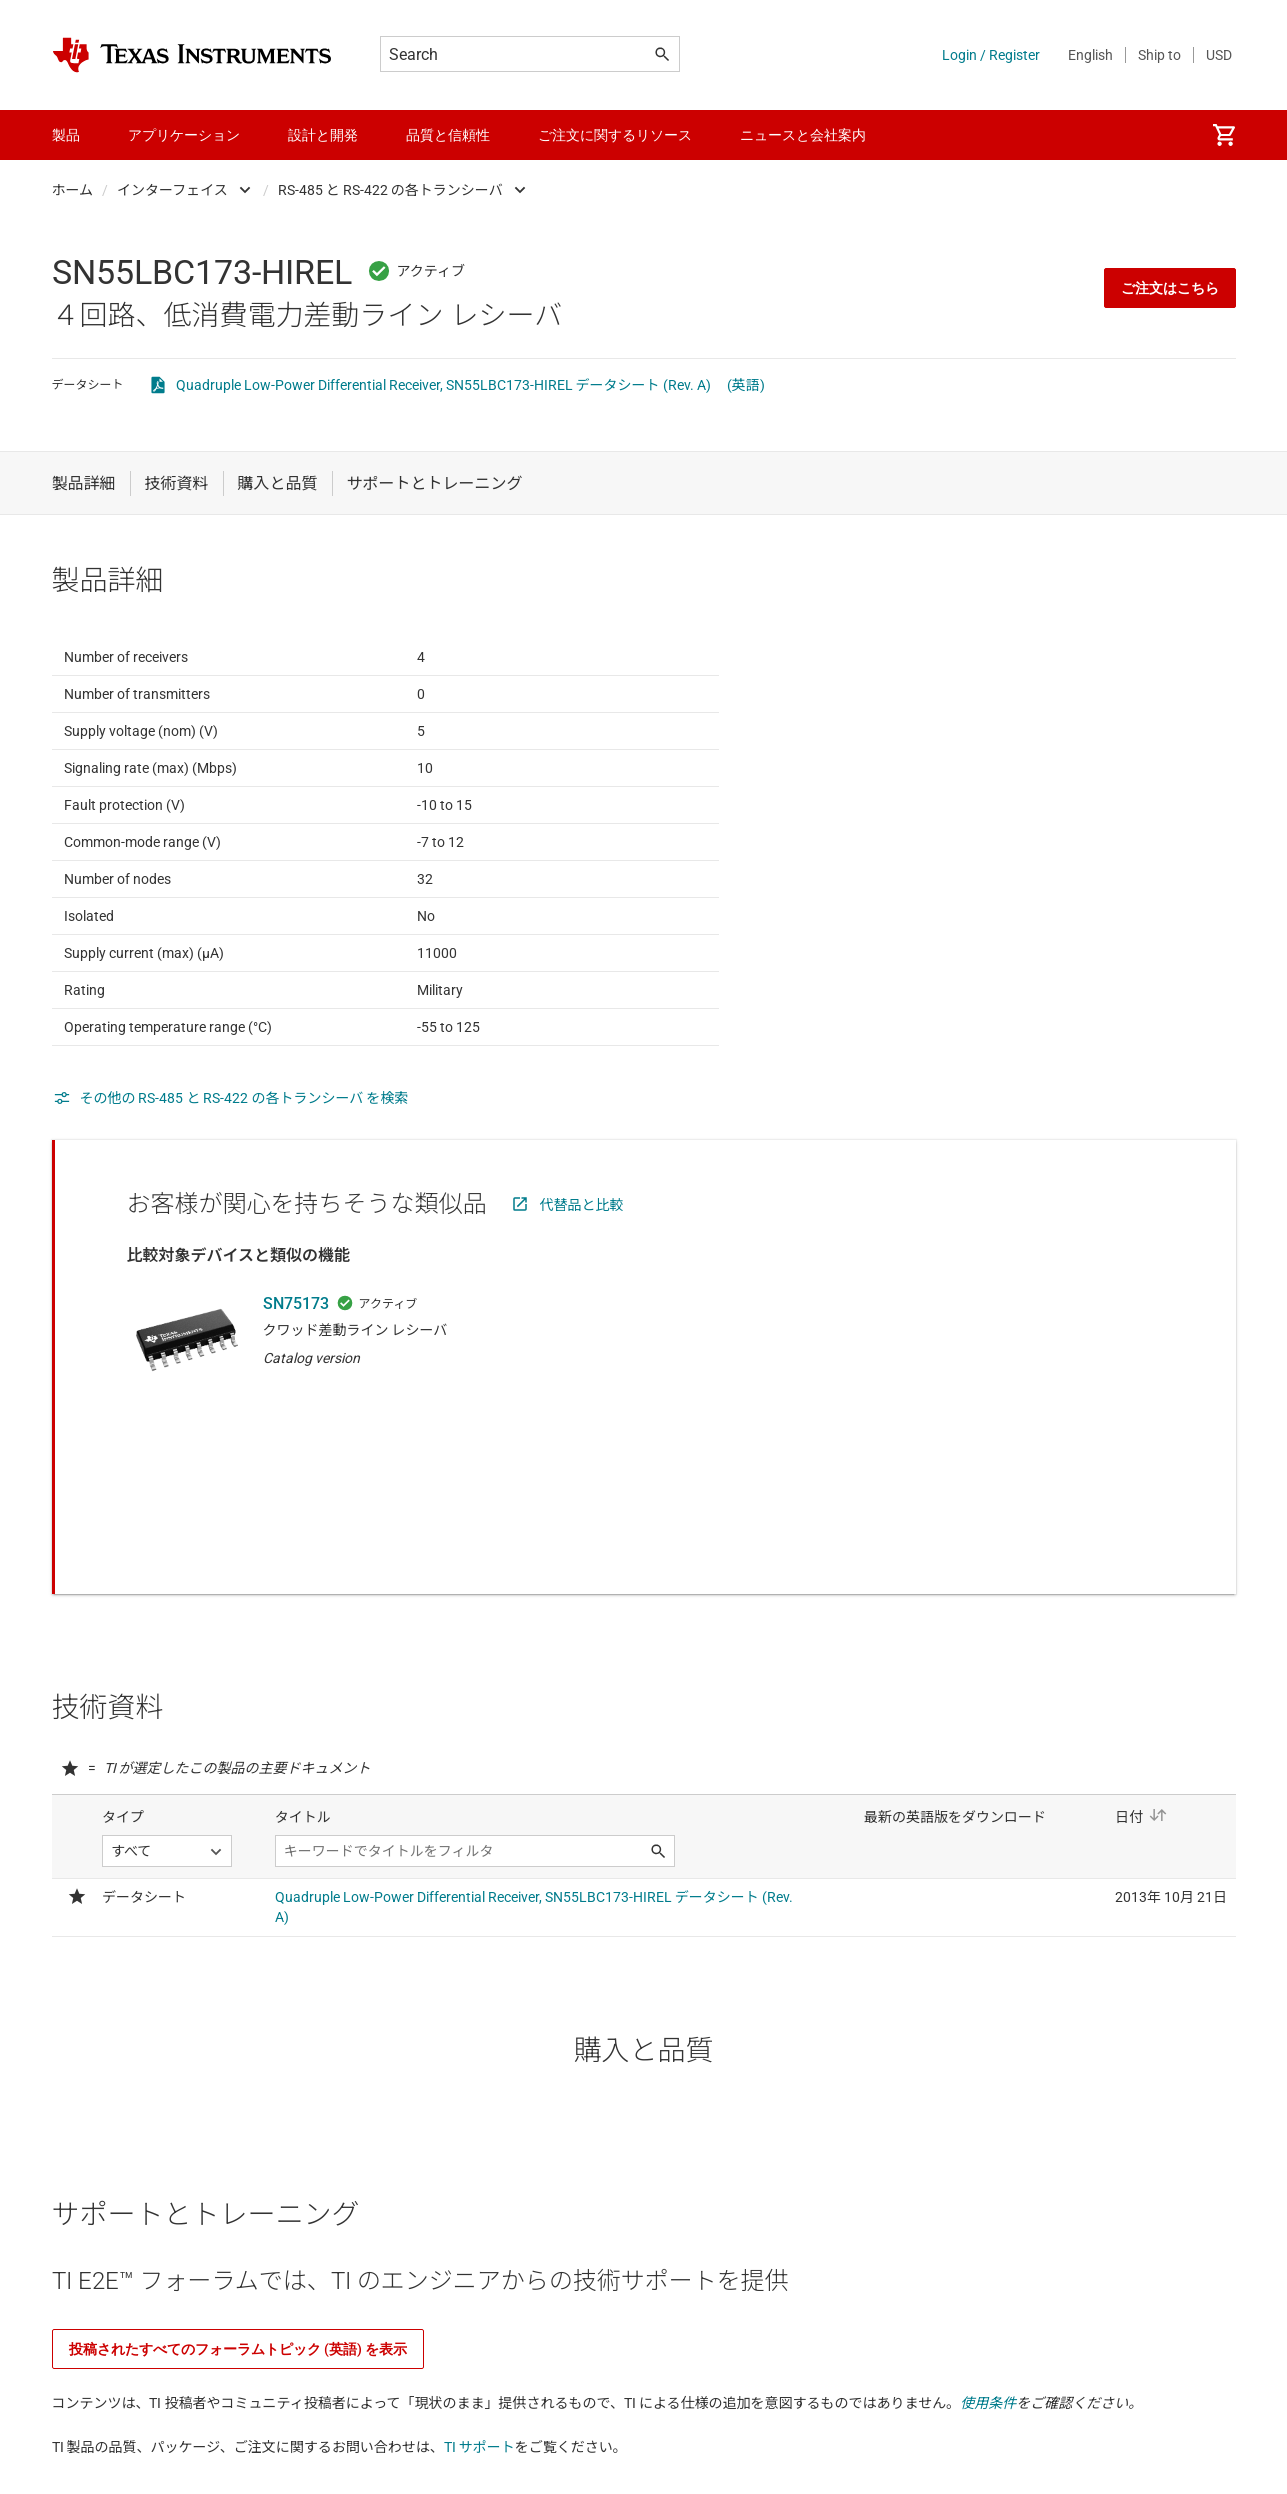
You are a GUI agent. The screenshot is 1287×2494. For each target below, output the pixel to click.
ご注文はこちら (1170, 288)
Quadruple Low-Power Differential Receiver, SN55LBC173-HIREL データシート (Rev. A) (443, 385)
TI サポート (479, 2352)
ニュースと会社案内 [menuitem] (803, 135)
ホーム (73, 190)
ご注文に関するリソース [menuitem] (615, 135)
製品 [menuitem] (66, 135)
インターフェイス (172, 190)
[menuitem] (1224, 135)
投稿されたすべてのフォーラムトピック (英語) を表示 (238, 2254)
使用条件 (988, 2308)
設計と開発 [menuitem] (323, 135)
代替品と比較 (582, 1254)
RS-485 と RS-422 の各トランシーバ (390, 190)
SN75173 (296, 1352)
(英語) (746, 385)
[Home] (192, 55)
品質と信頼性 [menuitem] (448, 135)
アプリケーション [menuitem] (184, 135)
